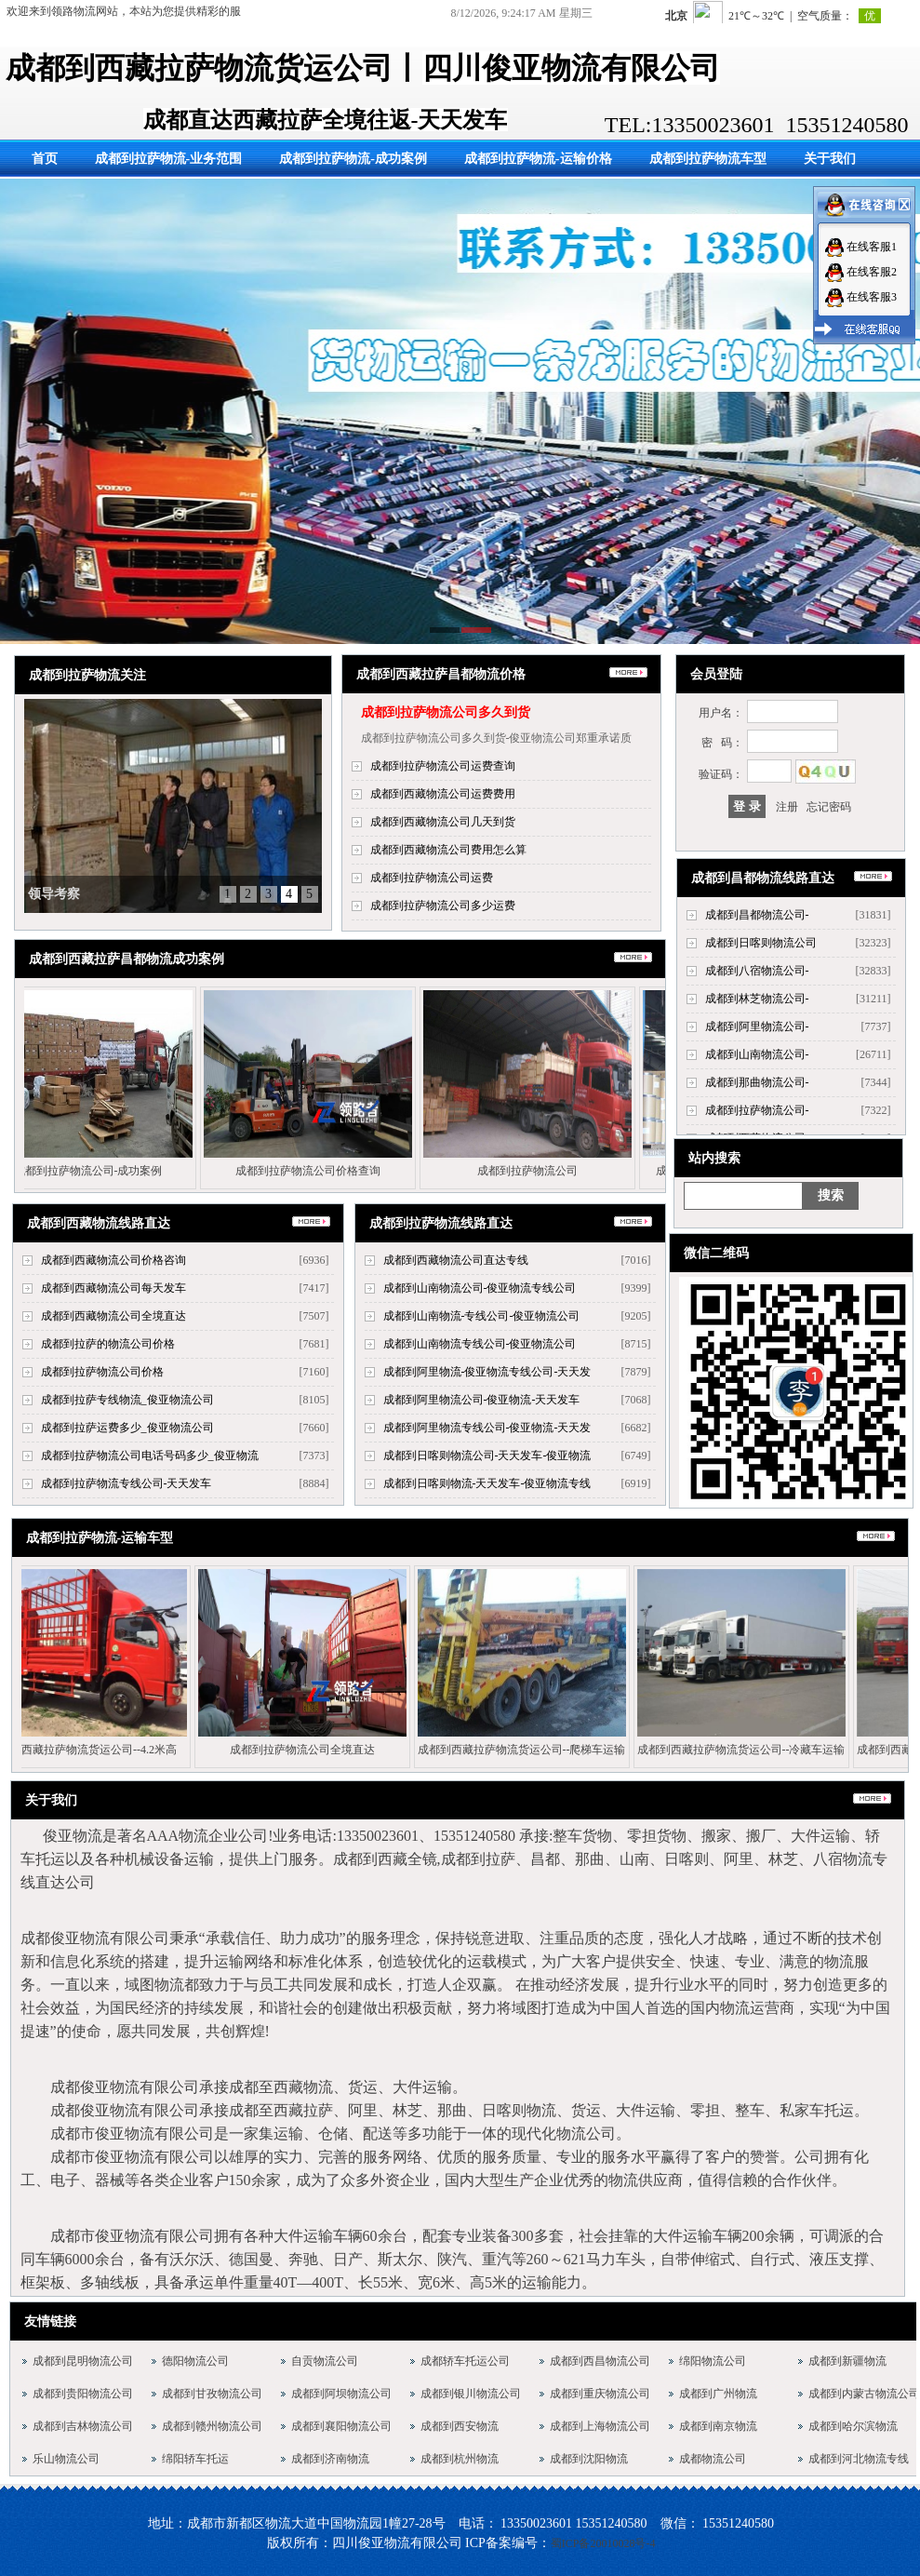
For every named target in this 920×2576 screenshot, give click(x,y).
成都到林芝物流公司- (757, 998)
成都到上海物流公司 (600, 2426)
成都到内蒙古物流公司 (864, 2393)
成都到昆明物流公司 (83, 2361)
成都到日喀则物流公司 (761, 942)
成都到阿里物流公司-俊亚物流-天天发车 (481, 1399)
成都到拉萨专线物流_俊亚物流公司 (127, 1399)
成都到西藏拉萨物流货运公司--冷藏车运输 (726, 1749)
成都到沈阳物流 (589, 2458)
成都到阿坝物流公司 (341, 2393)
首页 (45, 159)
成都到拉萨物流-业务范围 (169, 159)
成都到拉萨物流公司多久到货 (445, 712)
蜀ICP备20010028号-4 (603, 2543)
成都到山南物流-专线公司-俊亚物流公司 (481, 1315)
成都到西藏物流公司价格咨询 (113, 1260)
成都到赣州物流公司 (212, 2426)
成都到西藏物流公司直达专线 (455, 1260)
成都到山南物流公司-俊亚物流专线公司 (480, 1288)
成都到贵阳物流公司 (83, 2393)
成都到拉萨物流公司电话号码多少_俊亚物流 (150, 1455)
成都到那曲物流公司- (757, 1082)
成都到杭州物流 (459, 2458)
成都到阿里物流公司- (757, 1026)
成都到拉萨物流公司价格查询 (293, 1170)
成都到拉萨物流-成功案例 (353, 159)
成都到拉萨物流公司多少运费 (442, 905)
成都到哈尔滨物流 (853, 2426)
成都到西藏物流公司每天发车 (113, 1288)
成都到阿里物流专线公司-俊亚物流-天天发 (487, 1427)
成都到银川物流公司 (470, 2393)
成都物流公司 (712, 2458)
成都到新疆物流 (847, 2361)
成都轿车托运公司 (465, 2361)
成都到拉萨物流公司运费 (431, 877)
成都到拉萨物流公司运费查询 (442, 765)
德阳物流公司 (195, 2361)
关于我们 (830, 159)
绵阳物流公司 (712, 2361)
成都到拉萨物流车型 (708, 159)
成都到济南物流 (330, 2458)
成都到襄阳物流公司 (341, 2426)
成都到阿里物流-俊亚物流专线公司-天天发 (487, 1371)
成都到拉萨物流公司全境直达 (287, 1749)
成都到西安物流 (459, 2426)
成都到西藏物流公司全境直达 (113, 1315)
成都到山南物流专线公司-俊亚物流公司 (480, 1343)
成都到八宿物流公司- (757, 970)
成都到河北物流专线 (858, 2458)
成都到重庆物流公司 (600, 2393)
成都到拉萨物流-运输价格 (538, 159)
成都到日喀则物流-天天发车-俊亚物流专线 (487, 1483)
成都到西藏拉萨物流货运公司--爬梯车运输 (507, 1749)
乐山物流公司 (66, 2458)
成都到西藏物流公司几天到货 (442, 821)
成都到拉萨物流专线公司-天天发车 (126, 1483)
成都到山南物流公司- (757, 1054)
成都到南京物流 (718, 2426)
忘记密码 (829, 806)
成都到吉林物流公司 (83, 2426)
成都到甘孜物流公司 (212, 2393)
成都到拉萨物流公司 (512, 1170)
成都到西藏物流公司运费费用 (442, 793)
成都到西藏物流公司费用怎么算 (448, 849)
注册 (787, 806)
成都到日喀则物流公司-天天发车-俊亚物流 (487, 1455)
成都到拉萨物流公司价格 (102, 1371)
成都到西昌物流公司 (600, 2361)
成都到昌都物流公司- (757, 914)
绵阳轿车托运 (195, 2458)
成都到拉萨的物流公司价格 (108, 1343)
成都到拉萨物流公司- (757, 1110)
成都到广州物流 (718, 2393)
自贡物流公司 (324, 2361)
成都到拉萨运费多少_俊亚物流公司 (127, 1427)
